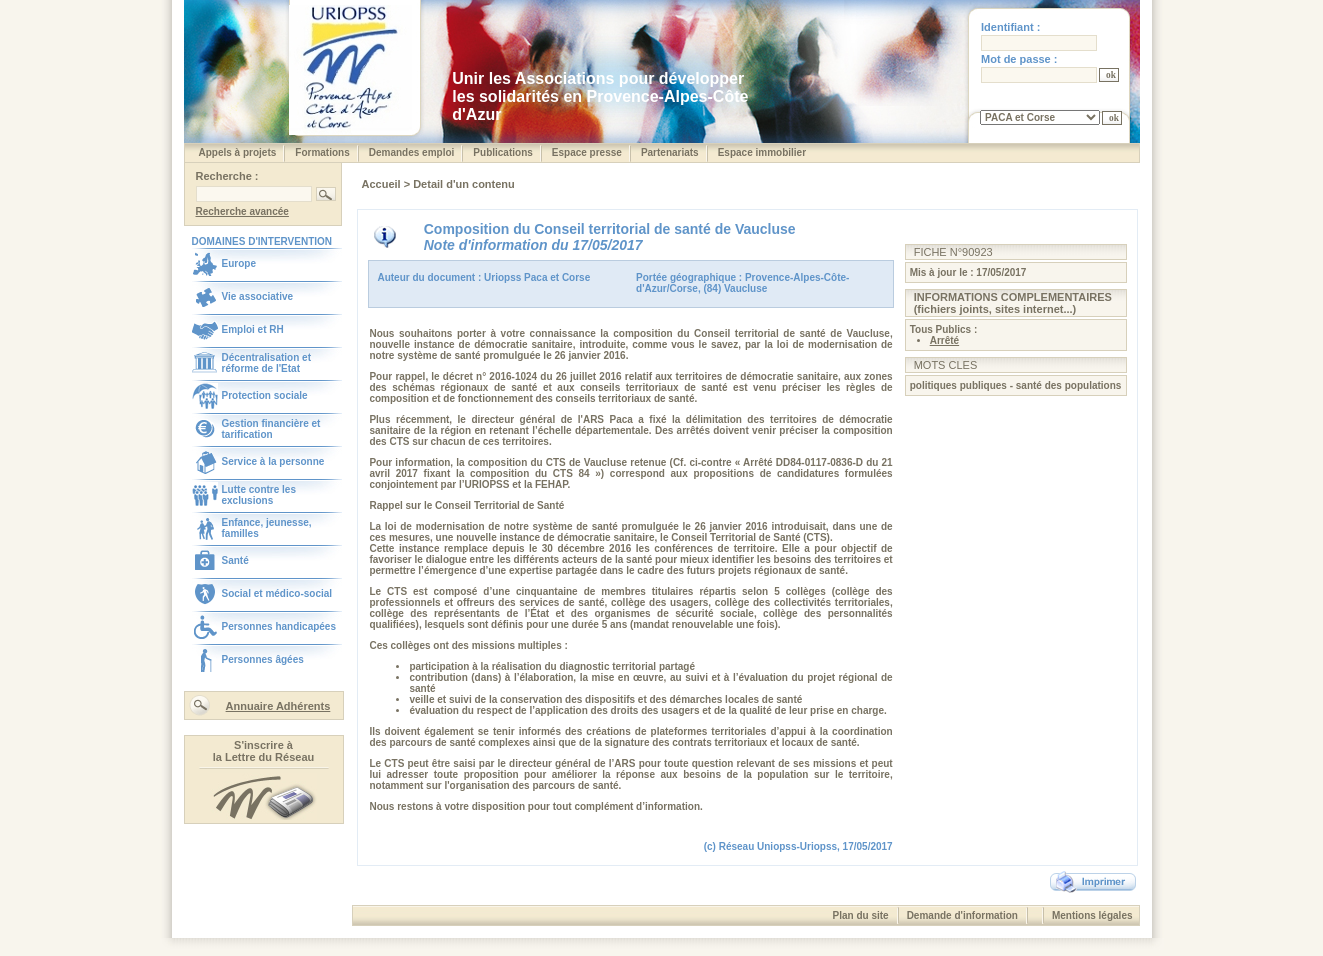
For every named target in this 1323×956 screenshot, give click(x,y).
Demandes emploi (412, 152)
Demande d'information (962, 915)
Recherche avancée (242, 211)
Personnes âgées (263, 659)
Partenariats (670, 152)
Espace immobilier (762, 152)
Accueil (383, 184)
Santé (235, 560)
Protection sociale (265, 395)
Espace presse (587, 152)
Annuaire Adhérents (278, 706)
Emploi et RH (253, 329)
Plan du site (861, 915)
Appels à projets (238, 152)
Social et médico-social (277, 593)
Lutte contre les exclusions (259, 495)
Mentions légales (1092, 915)
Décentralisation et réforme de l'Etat (266, 363)
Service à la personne (273, 461)
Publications (502, 152)
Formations (322, 152)
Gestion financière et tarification (271, 429)
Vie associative (258, 296)
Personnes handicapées (279, 626)
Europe (239, 263)
